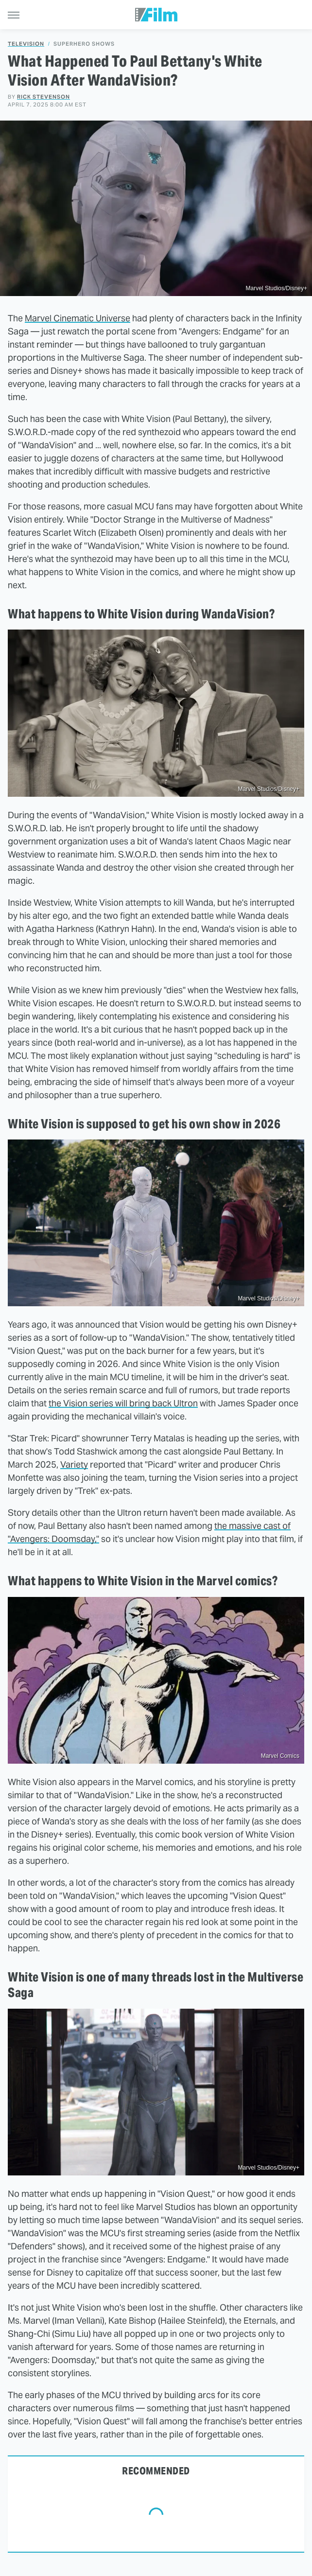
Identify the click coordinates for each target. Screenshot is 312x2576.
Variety (74, 1464)
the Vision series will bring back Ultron (123, 1403)
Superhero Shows (84, 44)
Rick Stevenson (43, 96)
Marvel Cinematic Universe (77, 318)
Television (26, 44)
